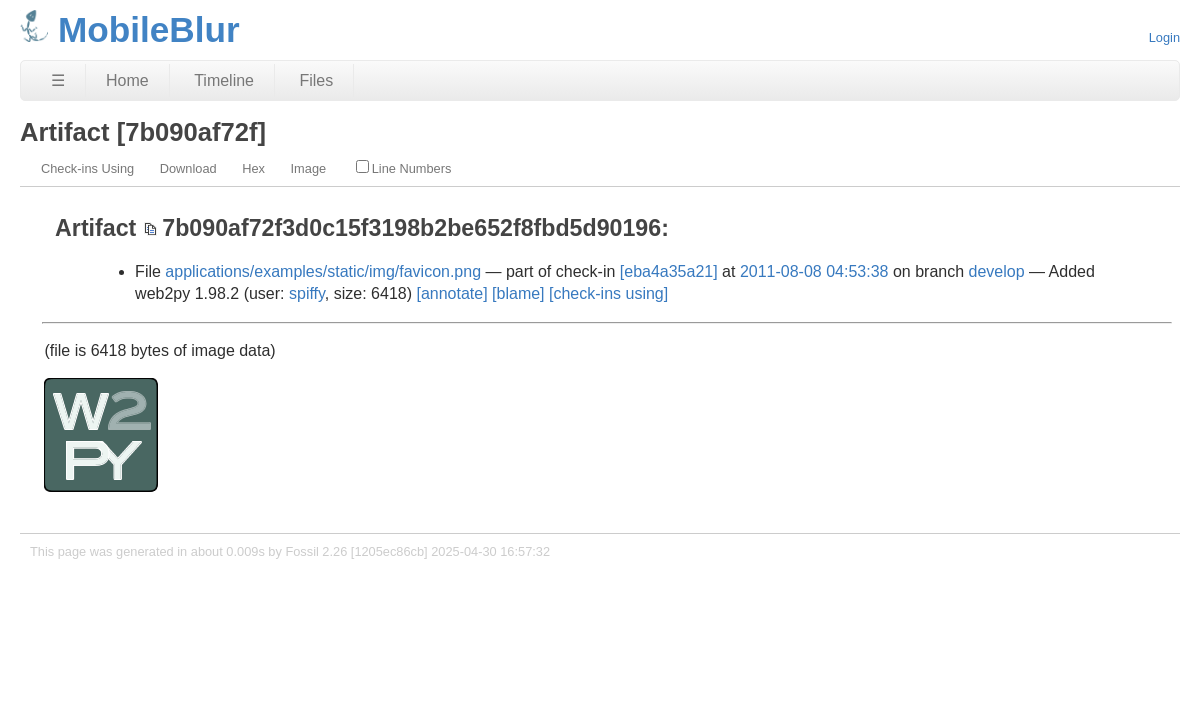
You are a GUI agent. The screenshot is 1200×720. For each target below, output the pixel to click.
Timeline (224, 80)
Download (188, 168)
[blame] (518, 293)
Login (1164, 37)
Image (309, 168)
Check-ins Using (87, 168)
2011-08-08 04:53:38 (814, 271)
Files (316, 80)
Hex (253, 168)
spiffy (307, 293)
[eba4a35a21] (669, 271)
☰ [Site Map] (58, 80)
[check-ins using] (608, 293)
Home (127, 80)
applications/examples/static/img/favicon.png (323, 271)
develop (997, 271)
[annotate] (451, 293)
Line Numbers (404, 168)
